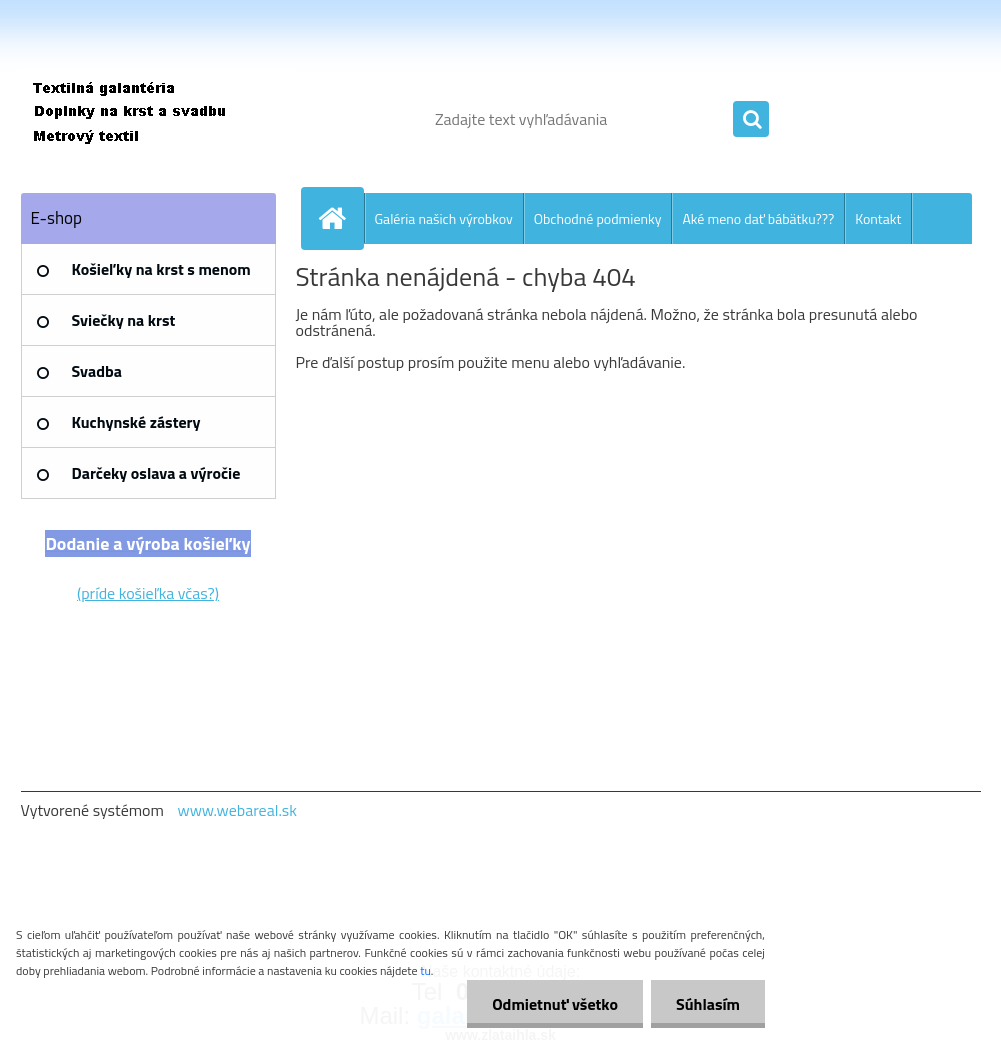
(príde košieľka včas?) (148, 593)
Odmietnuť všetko (555, 1004)
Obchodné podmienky (598, 218)
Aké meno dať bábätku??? (758, 218)
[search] (751, 120)
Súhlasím (708, 1004)
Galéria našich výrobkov (444, 218)
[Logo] (158, 119)
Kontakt (878, 218)
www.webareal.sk (237, 810)
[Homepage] (341, 218)
